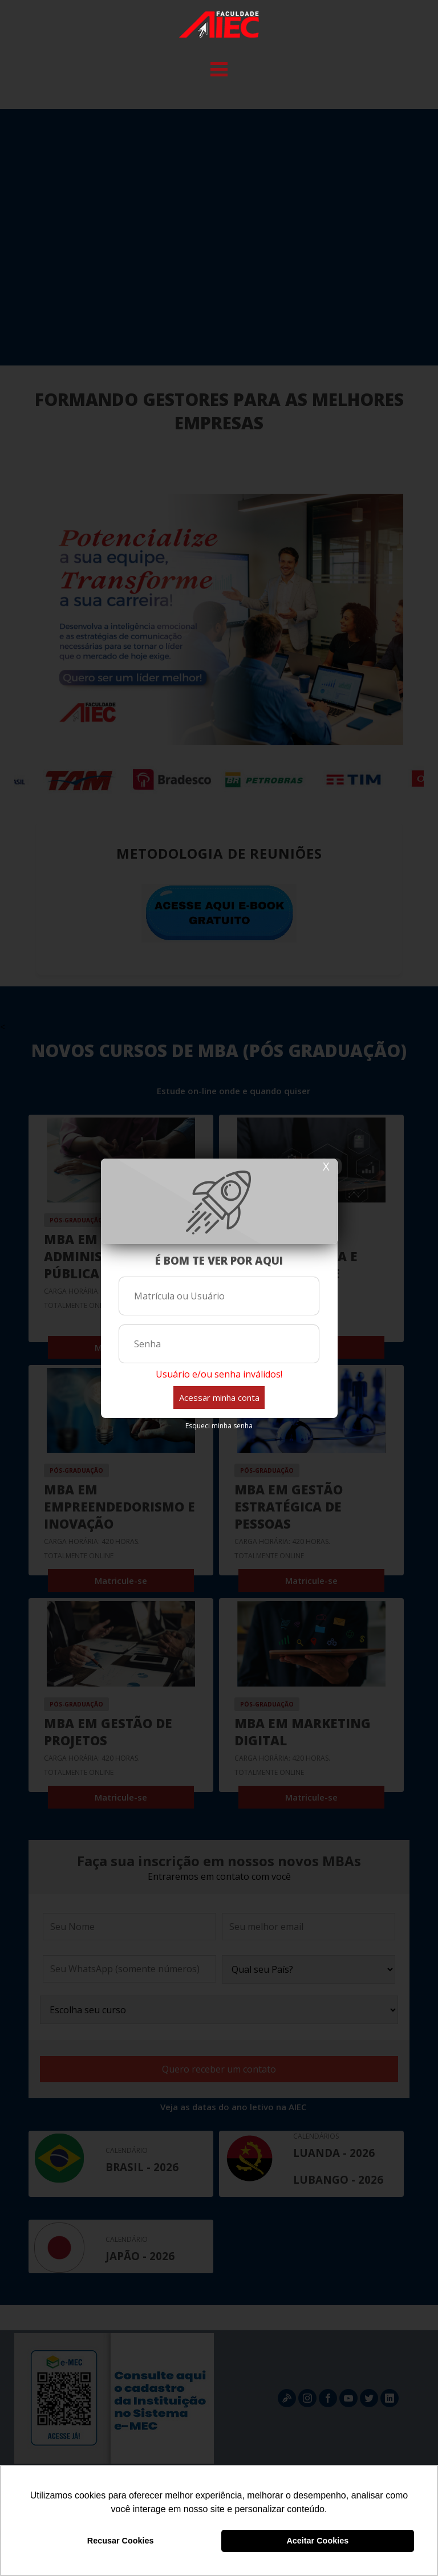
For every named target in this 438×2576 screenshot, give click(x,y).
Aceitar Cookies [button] (317, 2540)
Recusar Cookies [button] (120, 2540)
